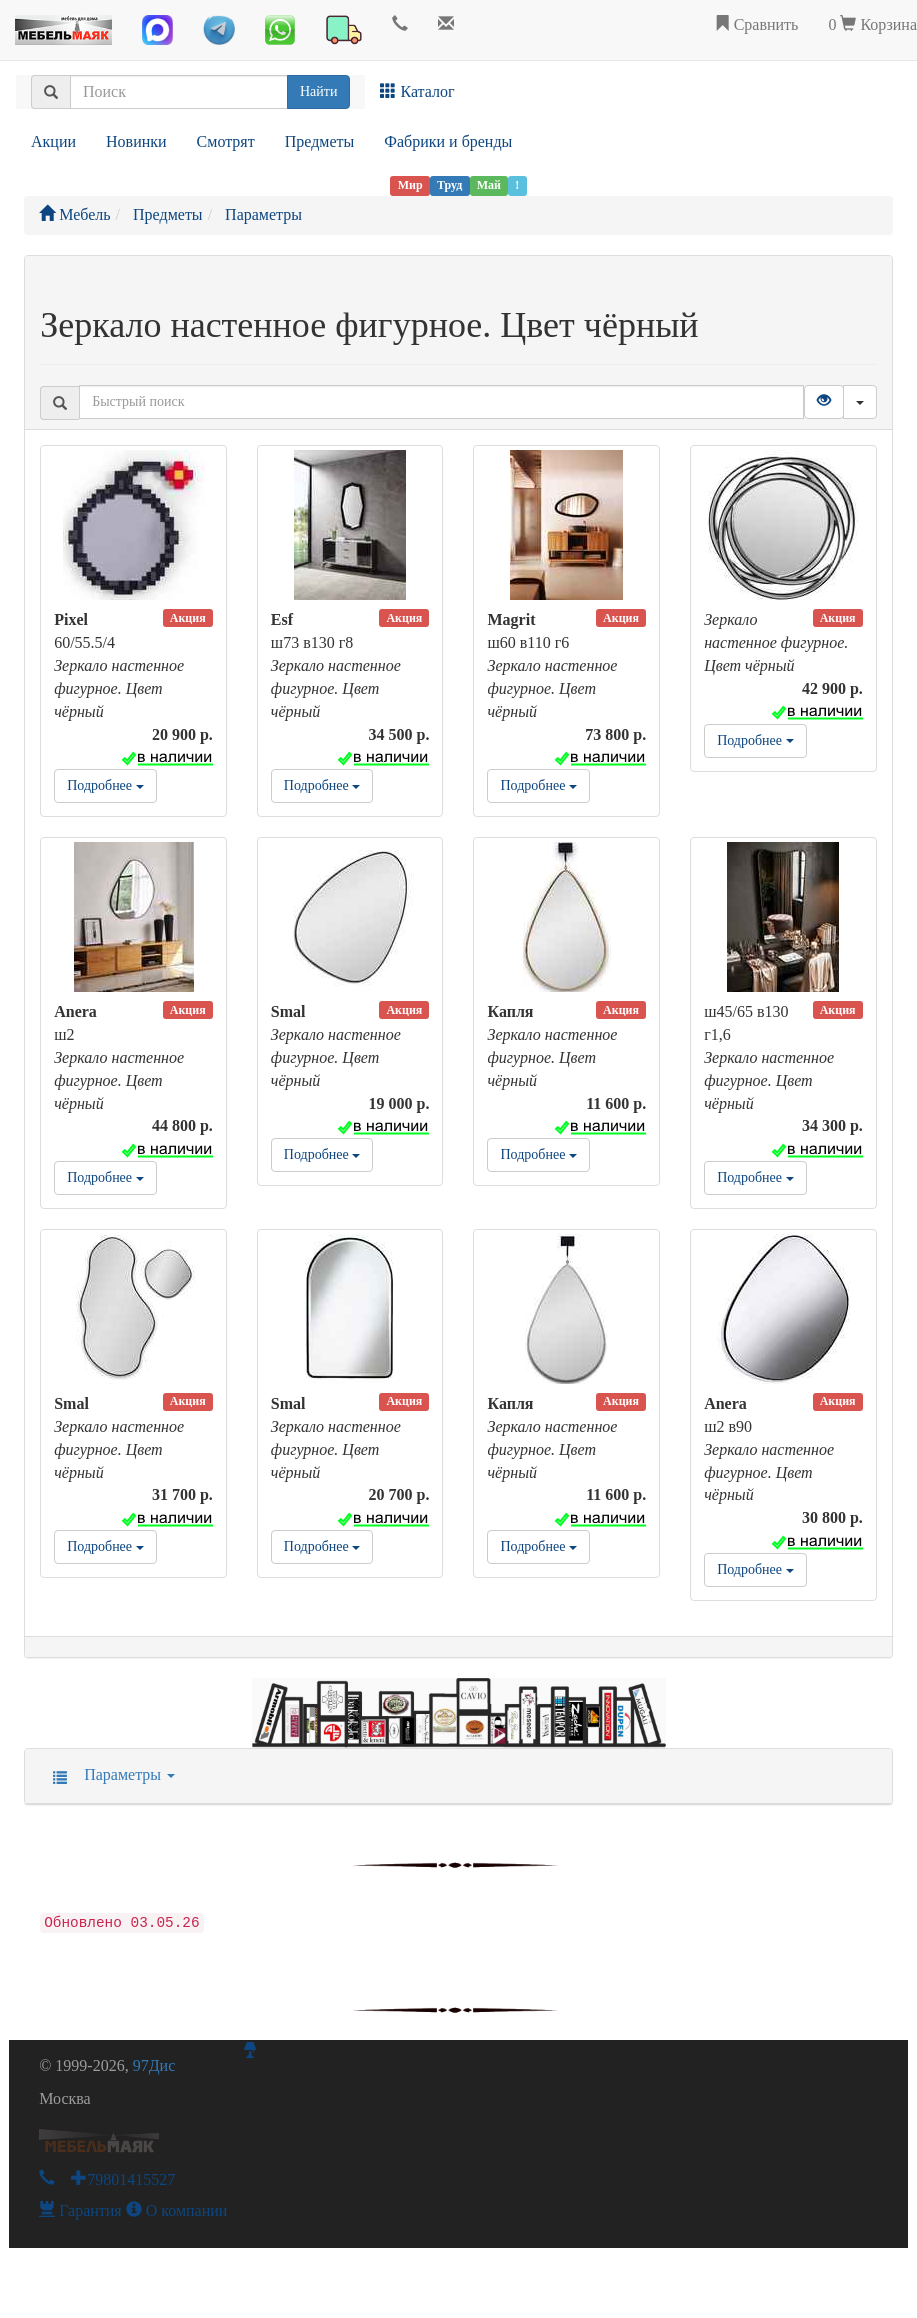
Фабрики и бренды (448, 141)
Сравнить (756, 24)
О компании (177, 2210)
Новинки (136, 141)
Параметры (107, 1774)
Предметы (320, 141)
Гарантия (80, 2210)
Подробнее (105, 785)
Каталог (417, 91)
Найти (318, 91)
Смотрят (226, 141)
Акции (53, 141)
